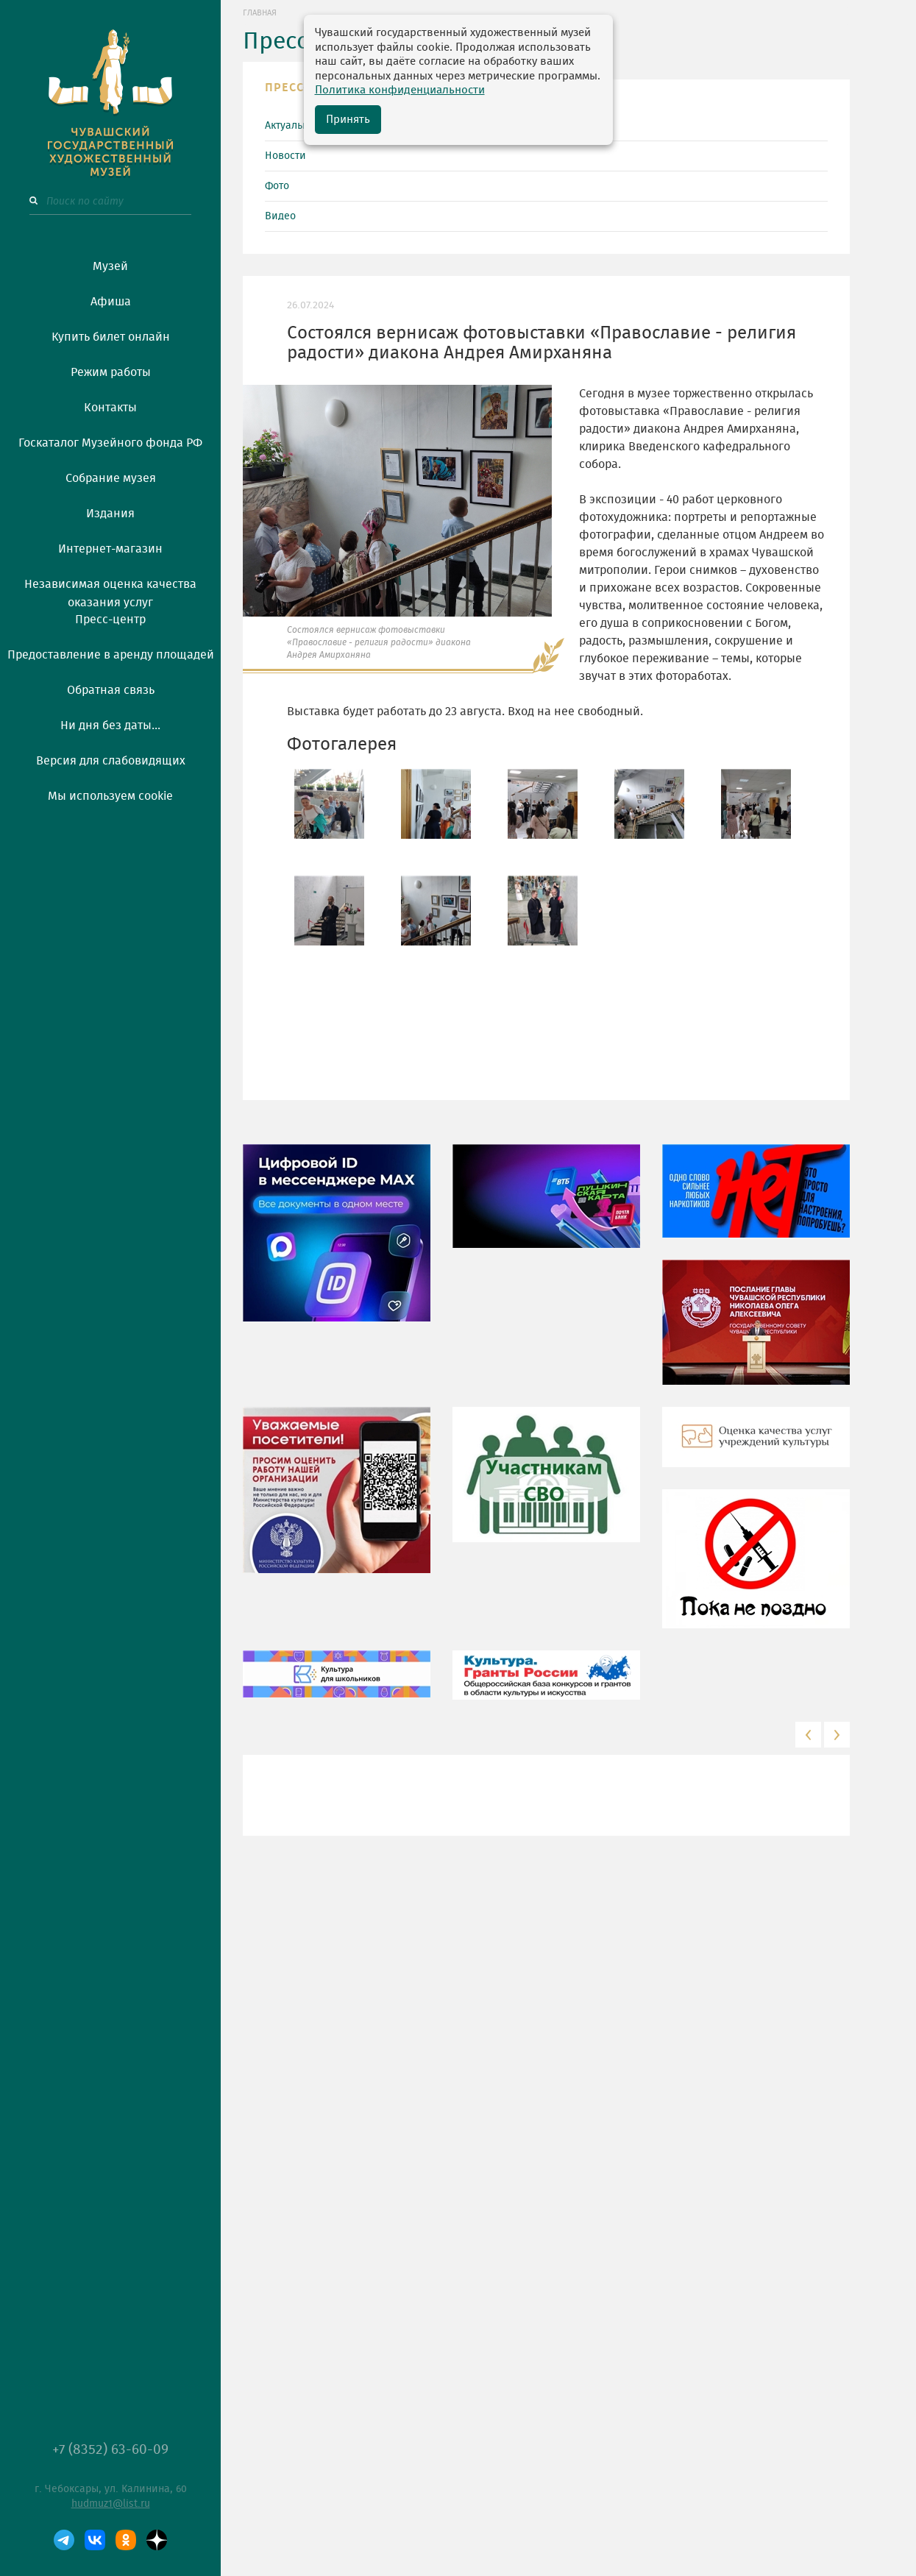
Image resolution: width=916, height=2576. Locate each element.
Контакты (110, 408)
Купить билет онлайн (111, 337)
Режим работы (111, 372)
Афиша (110, 302)
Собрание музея (110, 478)
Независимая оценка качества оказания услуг (110, 590)
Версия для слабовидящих (110, 761)
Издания (110, 513)
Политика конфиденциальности (400, 90)
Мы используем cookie (110, 796)
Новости (285, 156)
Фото (277, 186)
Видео (280, 216)
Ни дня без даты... (110, 725)
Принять (348, 119)
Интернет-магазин (110, 549)
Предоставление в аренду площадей (110, 655)
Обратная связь (111, 690)
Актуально (289, 126)
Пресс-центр (110, 619)
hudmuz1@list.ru (110, 2504)
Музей (110, 266)
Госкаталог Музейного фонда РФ (110, 443)
